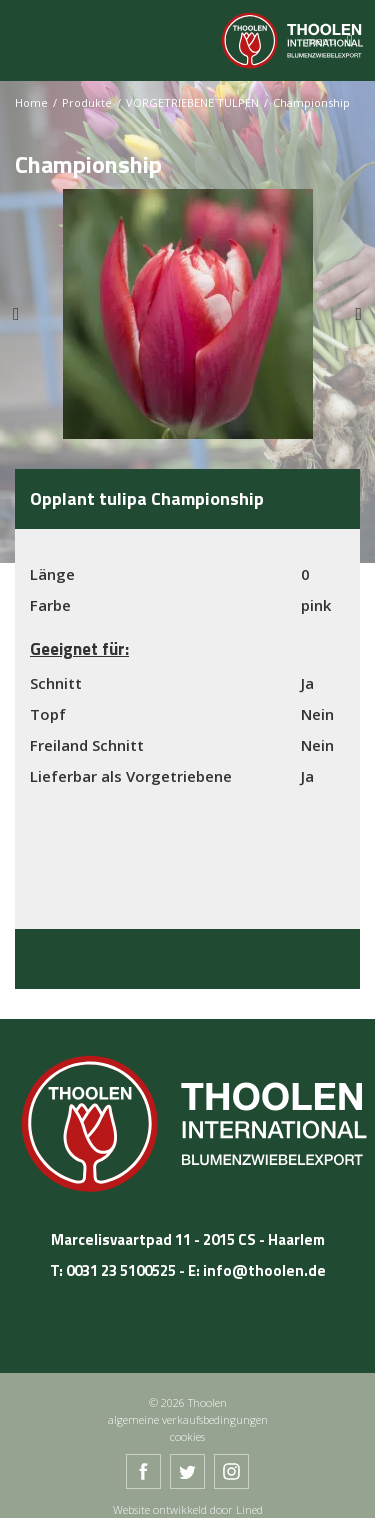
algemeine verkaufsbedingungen (188, 1419)
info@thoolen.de (264, 1270)
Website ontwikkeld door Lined (188, 1509)
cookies (187, 1436)
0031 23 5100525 (121, 1270)
